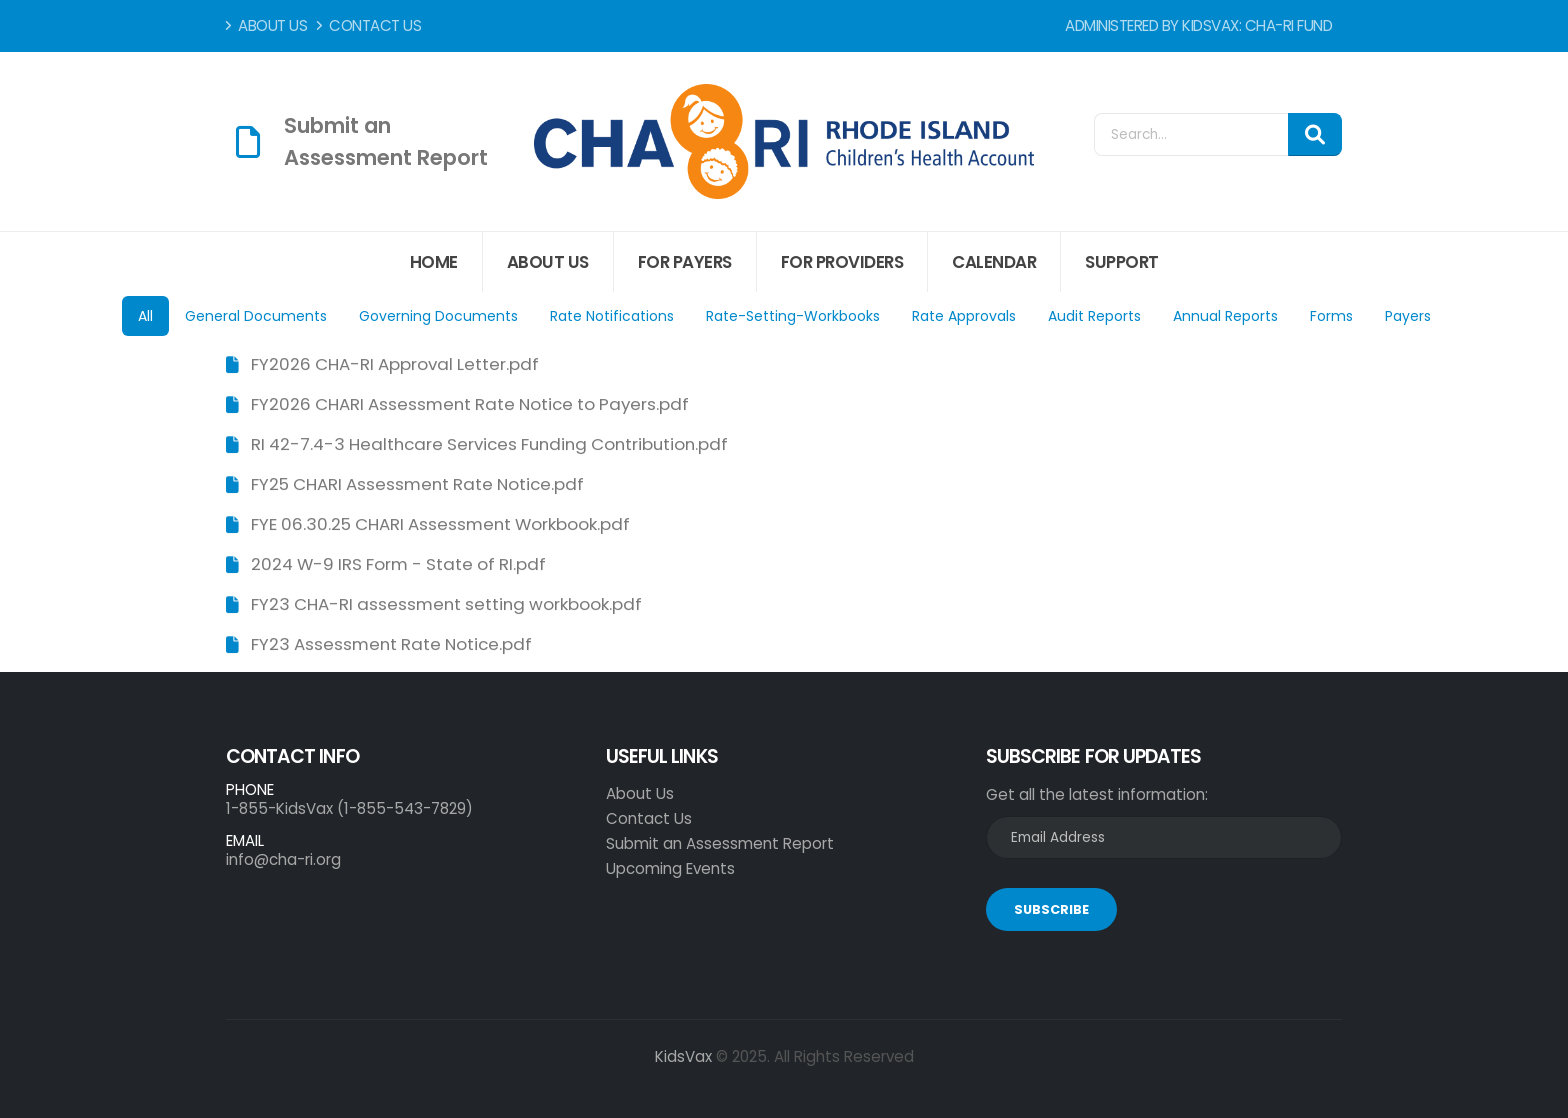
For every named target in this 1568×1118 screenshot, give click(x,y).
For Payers (685, 262)
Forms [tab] (1331, 316)
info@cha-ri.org (283, 859)
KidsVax (683, 1056)
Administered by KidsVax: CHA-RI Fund (1198, 25)
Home (434, 262)
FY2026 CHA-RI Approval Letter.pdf (395, 365)
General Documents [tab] (256, 316)
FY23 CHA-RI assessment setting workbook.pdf (446, 605)
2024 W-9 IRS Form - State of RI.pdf (398, 565)
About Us (266, 25)
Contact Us (369, 25)
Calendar (994, 262)
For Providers (842, 262)
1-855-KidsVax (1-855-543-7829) (349, 808)
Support (1122, 262)
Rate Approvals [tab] (964, 316)
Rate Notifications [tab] (612, 316)
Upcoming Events (670, 868)
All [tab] (145, 316)
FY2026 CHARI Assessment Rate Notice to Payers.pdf (470, 405)
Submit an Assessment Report (720, 843)
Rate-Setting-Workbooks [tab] (793, 316)
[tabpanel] (784, 504)
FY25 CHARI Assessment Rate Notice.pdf (417, 485)
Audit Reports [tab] (1094, 316)
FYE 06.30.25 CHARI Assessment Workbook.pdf (440, 525)
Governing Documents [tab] (438, 316)
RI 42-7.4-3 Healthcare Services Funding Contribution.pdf (489, 445)
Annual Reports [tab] (1225, 316)
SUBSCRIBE (1051, 909)
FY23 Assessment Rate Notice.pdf (391, 645)
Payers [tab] (1408, 316)
